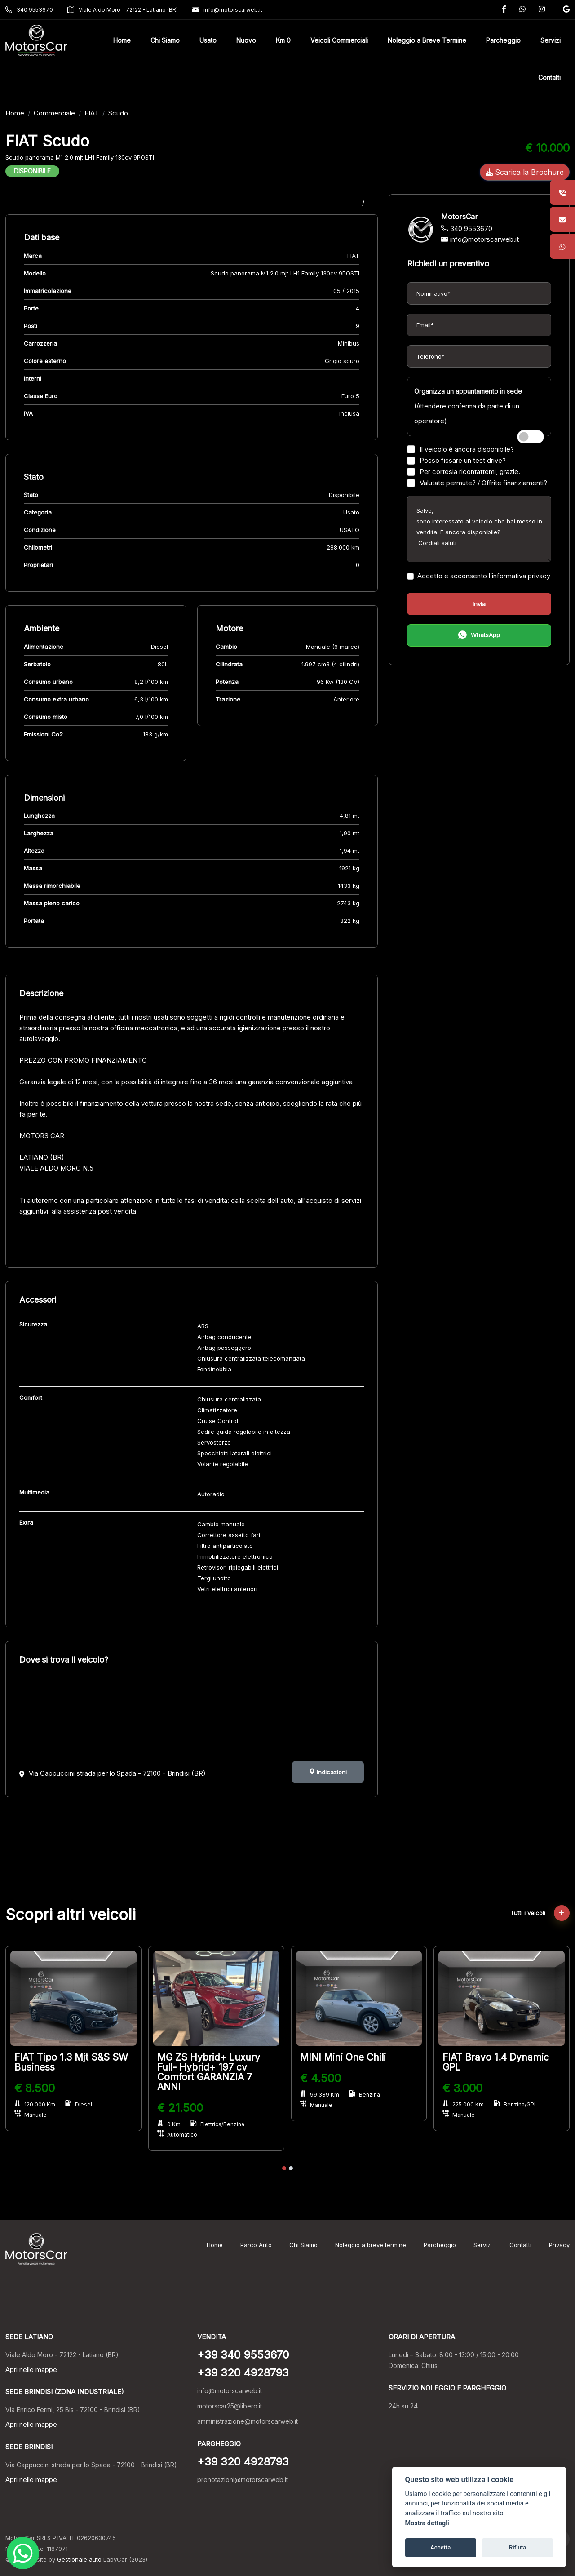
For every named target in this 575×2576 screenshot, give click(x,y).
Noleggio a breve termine (370, 2244)
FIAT (91, 113)
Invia (479, 603)
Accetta (440, 2547)
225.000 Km (463, 2104)
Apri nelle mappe (31, 2369)
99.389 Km (319, 2094)
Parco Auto (256, 2244)
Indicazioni (328, 1772)
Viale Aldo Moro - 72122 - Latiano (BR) (122, 9)
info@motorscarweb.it (227, 9)
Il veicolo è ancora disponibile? (460, 449)
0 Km (169, 2124)
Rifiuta (517, 2547)
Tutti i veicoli (540, 1912)
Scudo (118, 113)
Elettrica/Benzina (217, 2124)
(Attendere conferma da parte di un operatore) (468, 406)
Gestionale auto (79, 2559)
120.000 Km (34, 2104)
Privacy (559, 2244)
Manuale (30, 2114)
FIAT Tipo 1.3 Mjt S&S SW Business (71, 2062)
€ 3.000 (462, 2088)
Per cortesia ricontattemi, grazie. (463, 471)
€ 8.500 (34, 2088)
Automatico (177, 2134)
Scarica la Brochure (525, 172)
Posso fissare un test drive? (456, 460)
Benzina (364, 2094)
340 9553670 (29, 9)
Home (14, 113)
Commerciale (54, 113)
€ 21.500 (180, 2108)
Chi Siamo (303, 2244)
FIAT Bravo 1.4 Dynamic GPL (495, 2062)
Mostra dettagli (427, 2523)
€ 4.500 (320, 2078)
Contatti (520, 2244)
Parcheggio (440, 2244)
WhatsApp (479, 636)
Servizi (482, 2244)
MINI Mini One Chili (343, 2057)
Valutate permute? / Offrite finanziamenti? (477, 483)
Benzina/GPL (515, 2104)
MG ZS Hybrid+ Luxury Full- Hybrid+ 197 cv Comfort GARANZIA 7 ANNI (208, 2072)
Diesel (78, 2104)
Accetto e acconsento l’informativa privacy (478, 576)
